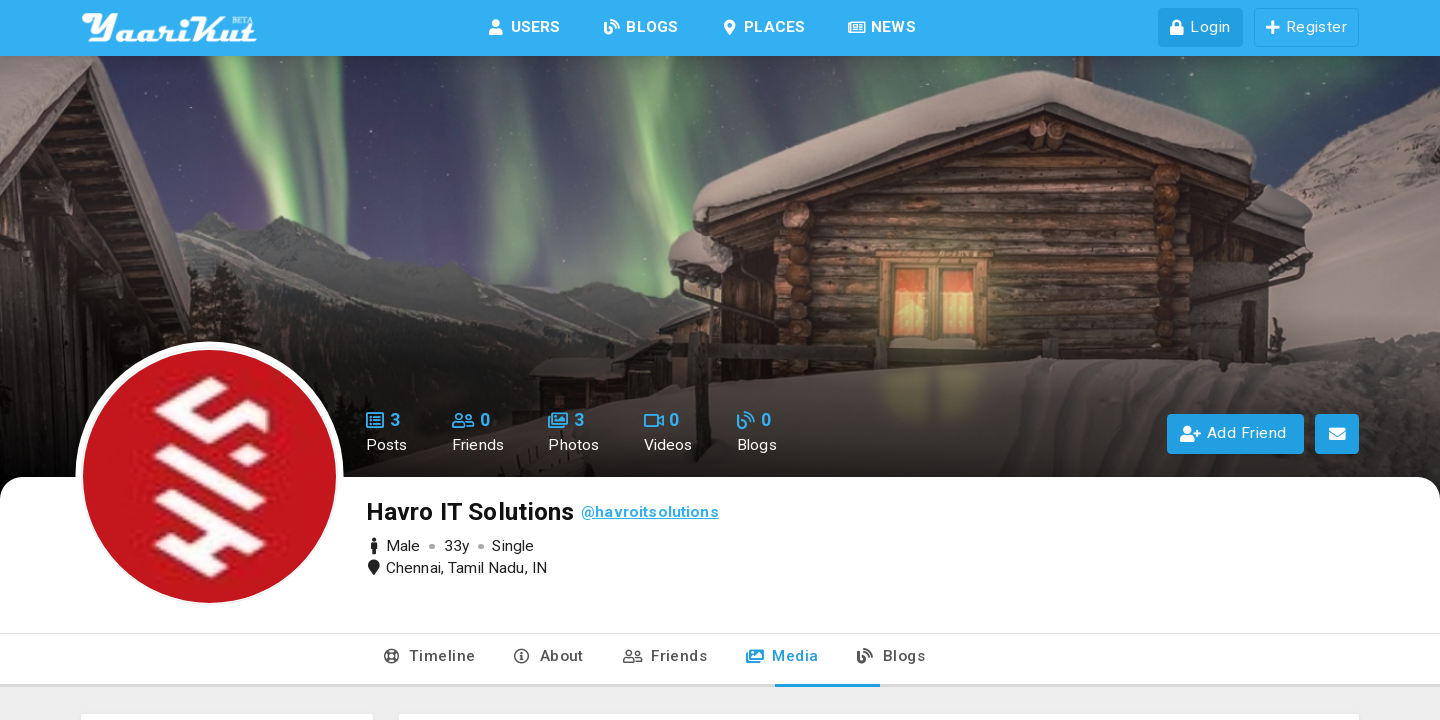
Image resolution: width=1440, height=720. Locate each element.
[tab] (430, 660)
